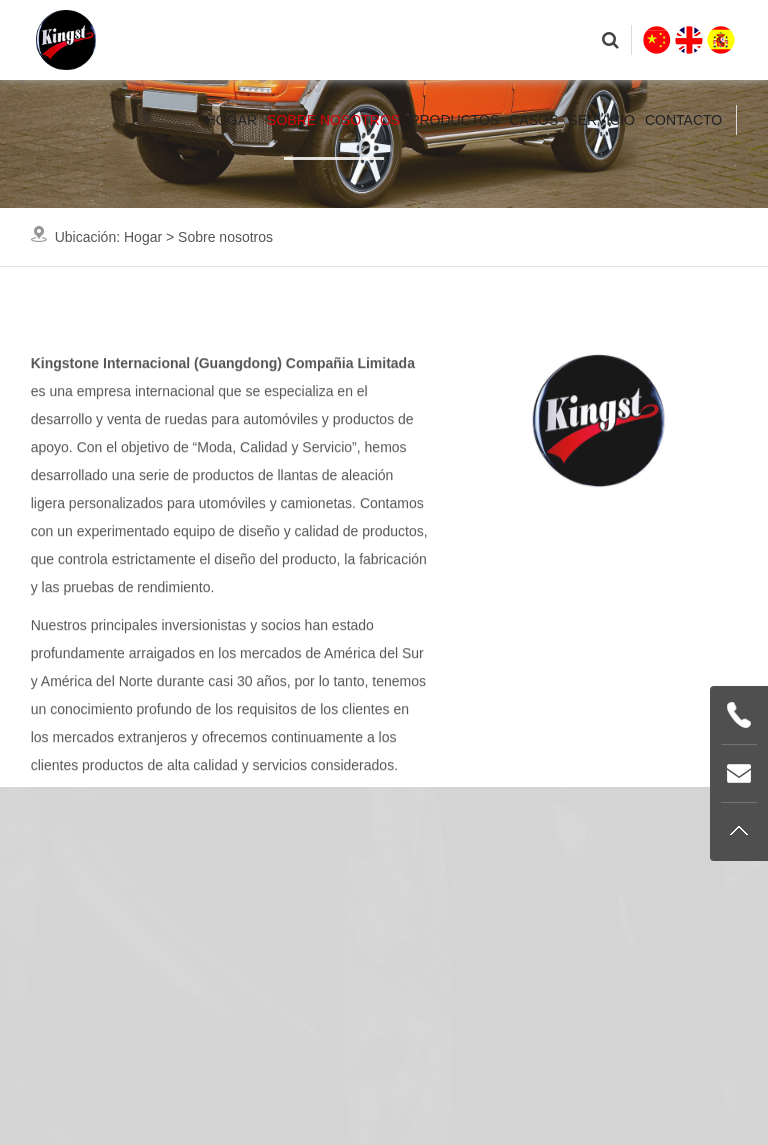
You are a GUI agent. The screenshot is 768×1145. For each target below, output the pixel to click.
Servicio (601, 120)
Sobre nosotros (333, 120)
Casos (533, 120)
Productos (454, 120)
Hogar (231, 120)
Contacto (683, 120)
